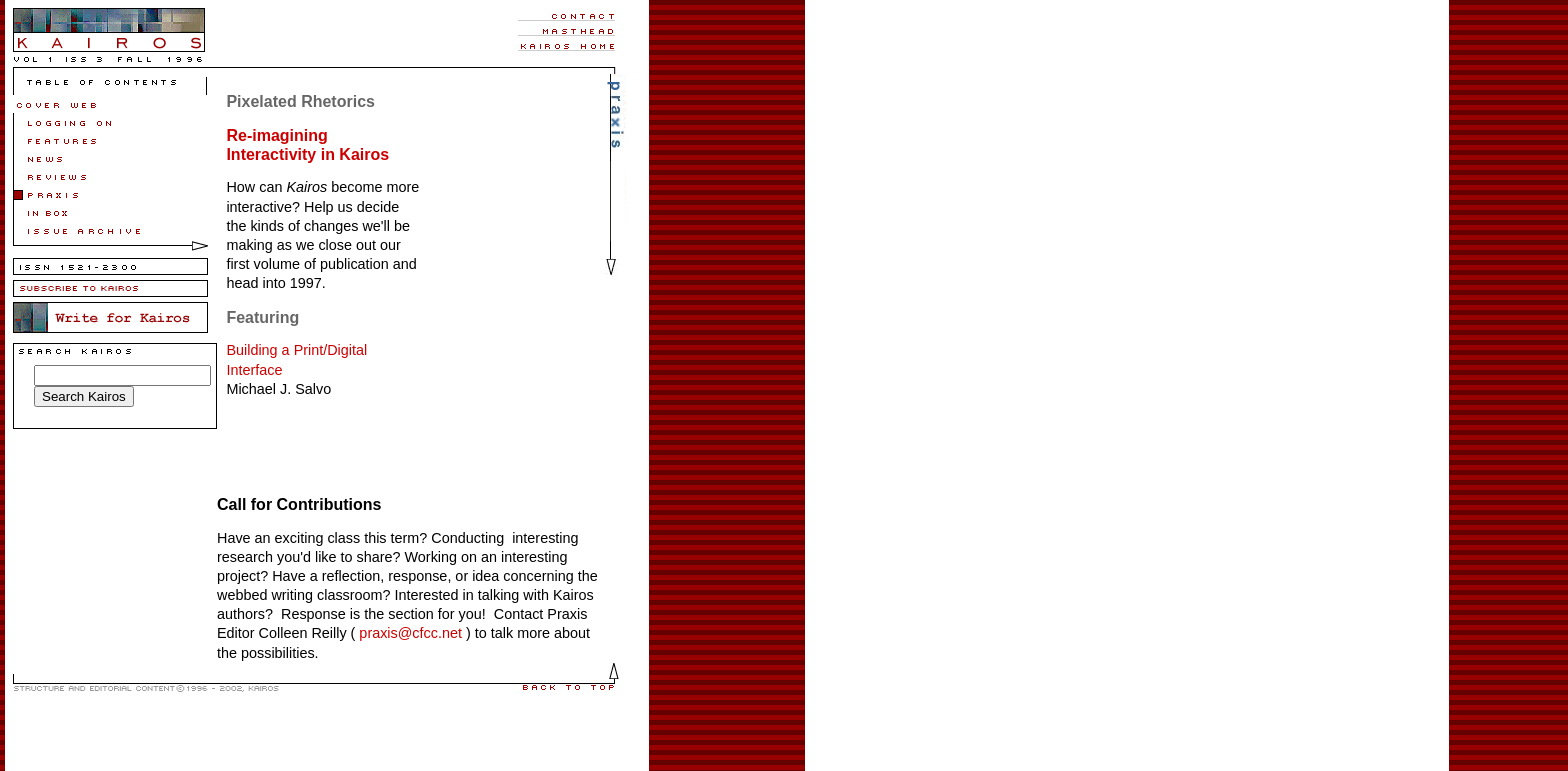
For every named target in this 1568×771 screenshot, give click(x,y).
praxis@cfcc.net (408, 633)
